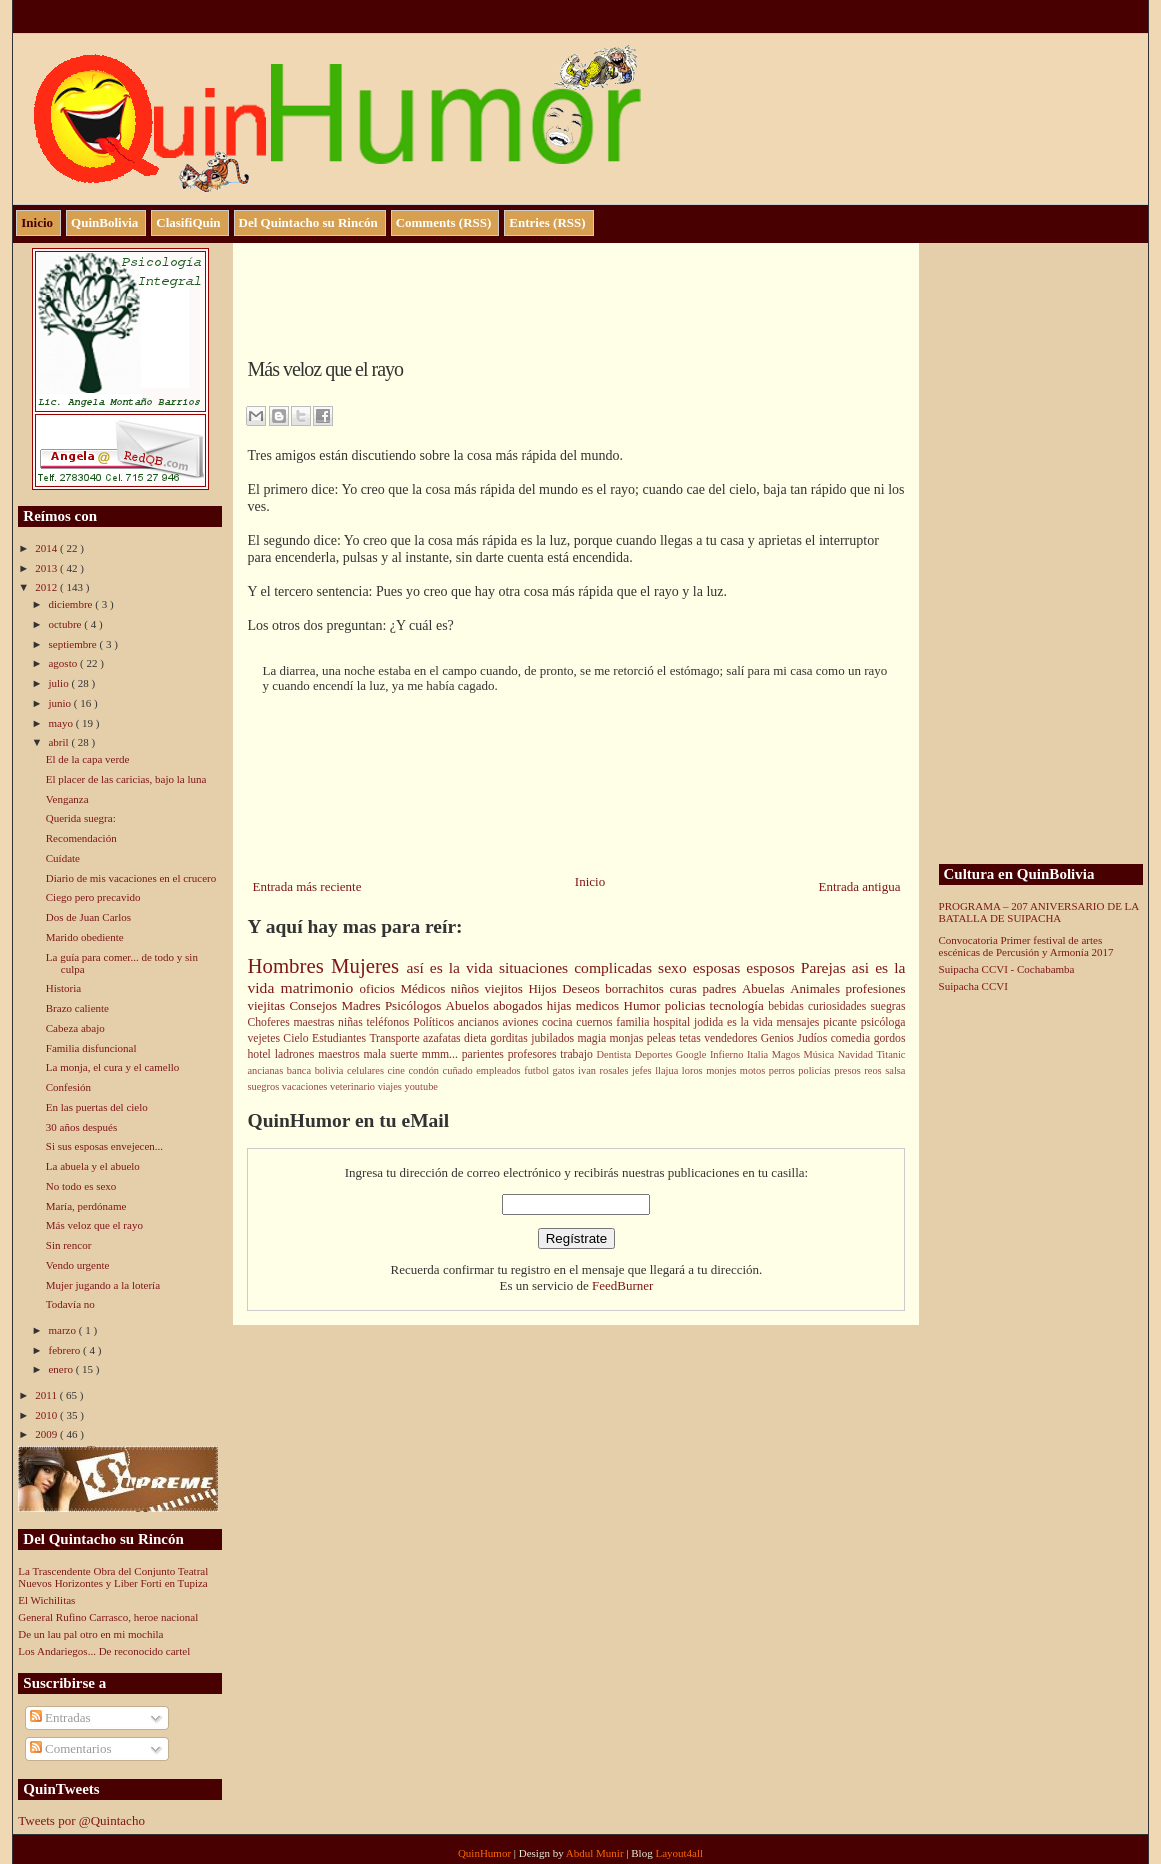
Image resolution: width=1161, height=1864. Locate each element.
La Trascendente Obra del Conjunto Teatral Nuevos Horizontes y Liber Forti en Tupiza (113, 1577)
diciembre (71, 604)
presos (849, 1070)
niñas (352, 1022)
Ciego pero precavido (93, 897)
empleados (500, 1070)
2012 (47, 587)
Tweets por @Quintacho (81, 1820)
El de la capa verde (88, 759)
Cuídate (63, 858)
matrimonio (320, 987)
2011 (47, 1395)
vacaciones (306, 1086)
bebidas (788, 1006)
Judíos (813, 1038)
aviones (521, 1022)
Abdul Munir (596, 1853)
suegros (264, 1086)
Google (693, 1054)
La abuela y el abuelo (93, 1166)
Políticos (435, 1022)
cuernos (596, 1022)
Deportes (655, 1054)
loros (694, 1070)
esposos (773, 967)
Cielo (297, 1038)
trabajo (578, 1054)
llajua (668, 1070)
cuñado (460, 1070)
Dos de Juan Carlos (88, 917)
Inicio (590, 881)
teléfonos (390, 1022)
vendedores (732, 1038)
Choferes (270, 1022)
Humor (644, 1005)
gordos (890, 1038)
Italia (759, 1054)
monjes (723, 1070)
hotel (260, 1054)
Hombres (289, 965)
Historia (63, 988)
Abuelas (766, 988)
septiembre (73, 644)
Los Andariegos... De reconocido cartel (104, 1651)
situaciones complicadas (578, 967)
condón (425, 1070)
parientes (485, 1054)
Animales (817, 988)
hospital (673, 1022)
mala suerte (393, 1054)
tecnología (739, 1005)
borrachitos (637, 988)
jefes (643, 1070)
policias (687, 1005)
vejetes (265, 1038)
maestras (315, 1022)
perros (784, 1070)
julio (59, 683)
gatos (566, 1070)
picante (842, 1022)
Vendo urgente (78, 1265)
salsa (895, 1070)
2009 (47, 1434)
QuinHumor (486, 1853)
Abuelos (470, 1005)
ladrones (296, 1054)
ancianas (266, 1070)
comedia (852, 1038)
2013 (47, 568)
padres (722, 988)
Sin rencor (69, 1245)
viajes (391, 1086)
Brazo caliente (77, 1008)
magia (594, 1038)
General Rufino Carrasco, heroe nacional (108, 1617)
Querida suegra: (81, 818)
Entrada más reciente (306, 886)
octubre (66, 624)
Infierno (728, 1054)
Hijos (545, 988)
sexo (675, 967)
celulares (367, 1070)
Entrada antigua (860, 886)
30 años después (82, 1127)
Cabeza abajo (75, 1028)
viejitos (507, 988)
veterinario (354, 1086)
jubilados (554, 1038)
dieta (477, 1038)
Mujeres (368, 965)
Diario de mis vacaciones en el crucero (131, 878)
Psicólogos (415, 1005)
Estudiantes (340, 1038)
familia (634, 1022)
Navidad (857, 1054)
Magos (788, 1054)
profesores (534, 1054)
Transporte (396, 1038)
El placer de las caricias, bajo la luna (126, 779)
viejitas (268, 1005)
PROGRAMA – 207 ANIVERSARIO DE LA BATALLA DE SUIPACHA (1039, 912)
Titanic (890, 1054)
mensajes (800, 1022)
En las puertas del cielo (97, 1107)
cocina (559, 1022)
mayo (61, 723)
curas (685, 988)
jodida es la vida (735, 1022)
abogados (520, 1005)
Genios (779, 1038)
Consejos (315, 1005)
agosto (63, 663)
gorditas (510, 1038)
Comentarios (71, 1748)
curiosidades (839, 1006)
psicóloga (883, 1022)
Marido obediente (85, 937)
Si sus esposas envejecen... (104, 1146)
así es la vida (452, 967)
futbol (538, 1070)
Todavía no (70, 1304)
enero (61, 1369)
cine (398, 1070)
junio (60, 703)
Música (821, 1054)
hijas (561, 1005)
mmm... (442, 1054)
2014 (47, 548)
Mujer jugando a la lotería (103, 1285)
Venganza (67, 799)
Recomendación (81, 838)
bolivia (331, 1070)
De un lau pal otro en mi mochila (90, 1634)
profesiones (876, 988)
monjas (628, 1038)
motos (754, 1070)
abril (59, 742)
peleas (663, 1038)
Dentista (616, 1054)
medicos (600, 1005)
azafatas (443, 1038)
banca (301, 1070)
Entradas (60, 1717)
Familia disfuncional (91, 1048)
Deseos (583, 988)
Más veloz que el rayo (94, 1225)
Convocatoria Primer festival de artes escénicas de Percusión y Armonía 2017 (1026, 946)
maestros (340, 1054)
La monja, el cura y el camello (112, 1067)
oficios (380, 988)
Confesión (68, 1087)
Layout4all (679, 1853)
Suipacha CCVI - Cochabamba (1007, 969)
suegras (887, 1006)
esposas (720, 967)
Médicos (426, 988)
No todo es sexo (81, 1186)
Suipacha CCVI (973, 986)
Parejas (826, 967)
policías (816, 1070)
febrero (65, 1350)
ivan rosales (605, 1070)
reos (874, 1070)
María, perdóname (86, 1206)
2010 (47, 1415)
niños (468, 988)
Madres (362, 1005)
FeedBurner (622, 1285)
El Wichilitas (46, 1600)
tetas (691, 1038)
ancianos (480, 1022)
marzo (63, 1330)
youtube (420, 1086)
